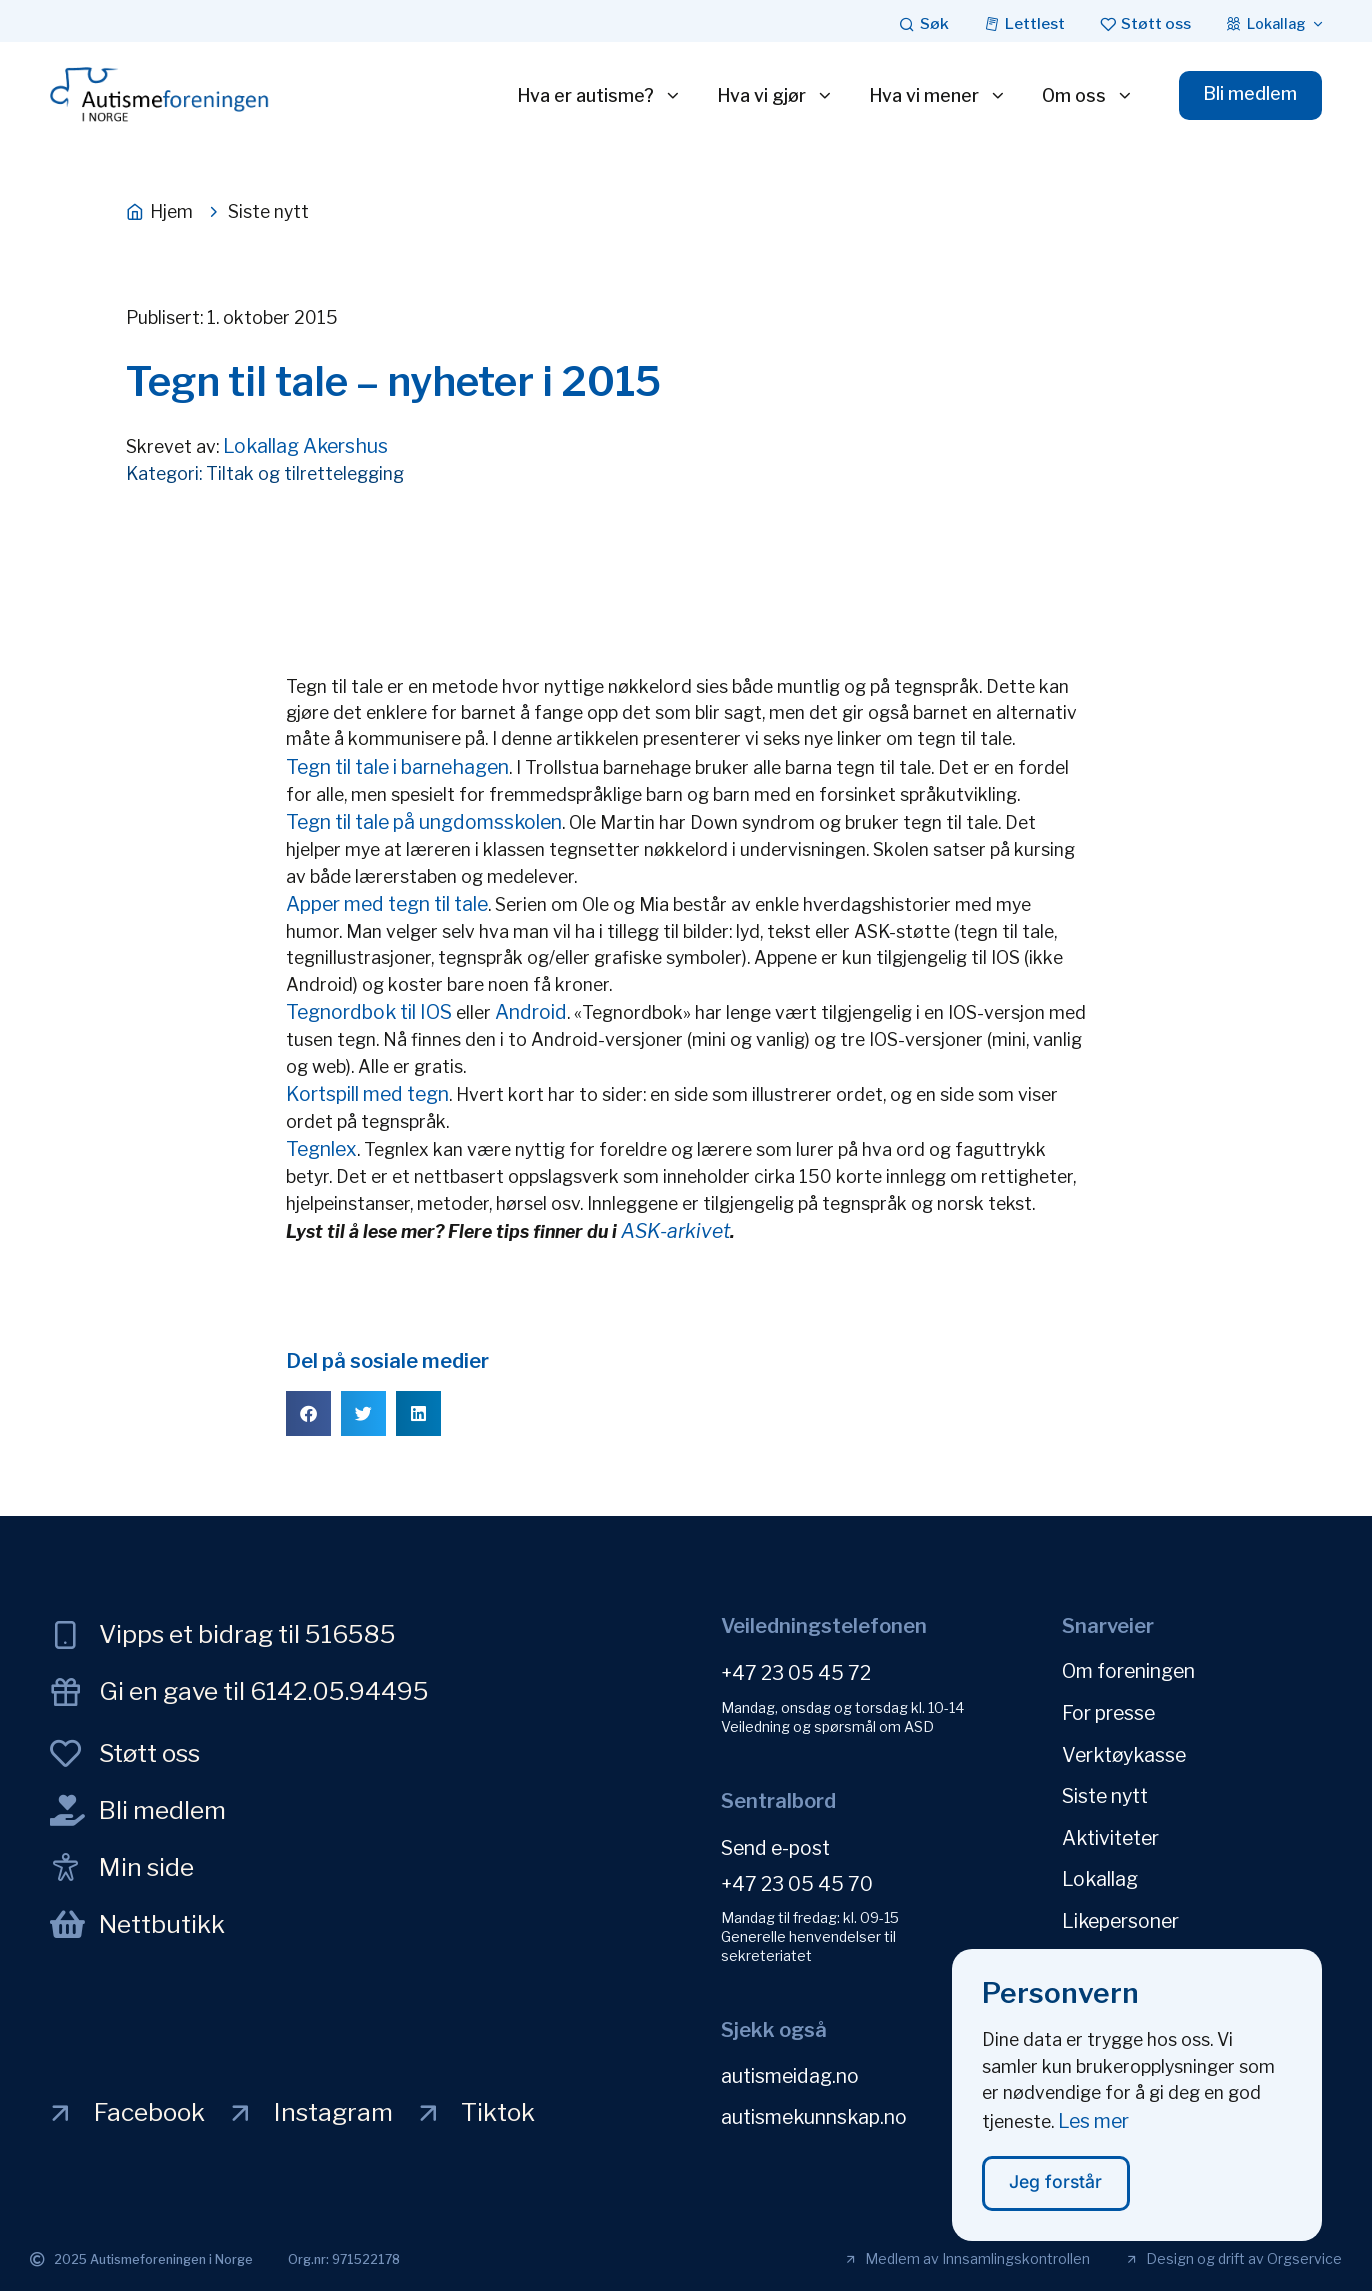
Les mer (1093, 2139)
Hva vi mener (936, 96)
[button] (308, 1413)
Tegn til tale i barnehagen (397, 767)
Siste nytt (1105, 1794)
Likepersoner (1120, 1917)
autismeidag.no (790, 2075)
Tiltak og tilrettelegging (305, 473)
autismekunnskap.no (814, 2116)
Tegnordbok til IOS (369, 1012)
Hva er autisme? (597, 96)
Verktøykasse (1124, 1753)
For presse (1108, 1712)
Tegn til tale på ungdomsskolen (424, 822)
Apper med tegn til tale (387, 904)
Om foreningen (1128, 1671)
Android (531, 1012)
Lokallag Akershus (305, 446)
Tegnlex (321, 1149)
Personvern (1113, 1958)
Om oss (1086, 96)
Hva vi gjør (773, 96)
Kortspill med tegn (367, 1094)
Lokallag (1100, 1876)
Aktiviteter (1110, 1835)
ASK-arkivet (675, 1231)
